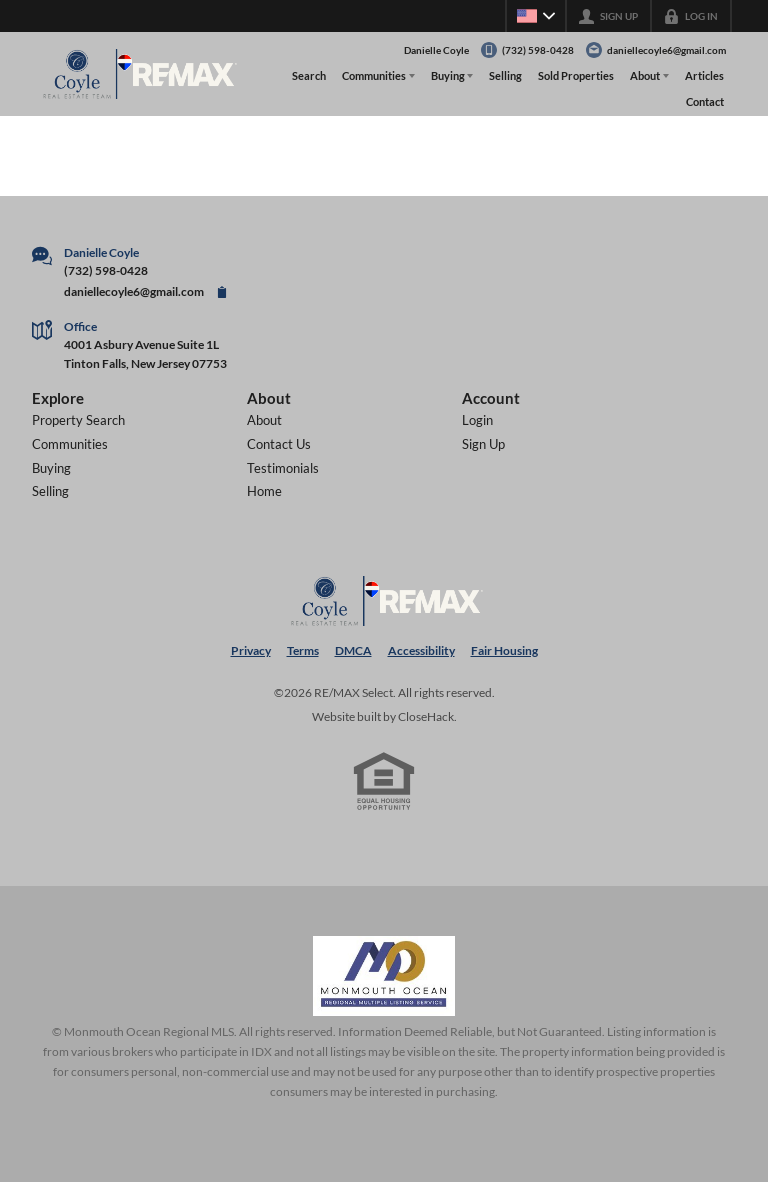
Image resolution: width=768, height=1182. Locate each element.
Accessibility (421, 650)
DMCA (353, 650)
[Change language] (536, 16)
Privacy (251, 650)
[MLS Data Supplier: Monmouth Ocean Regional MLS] (384, 976)
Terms (303, 650)
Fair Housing (504, 650)
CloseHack (426, 716)
